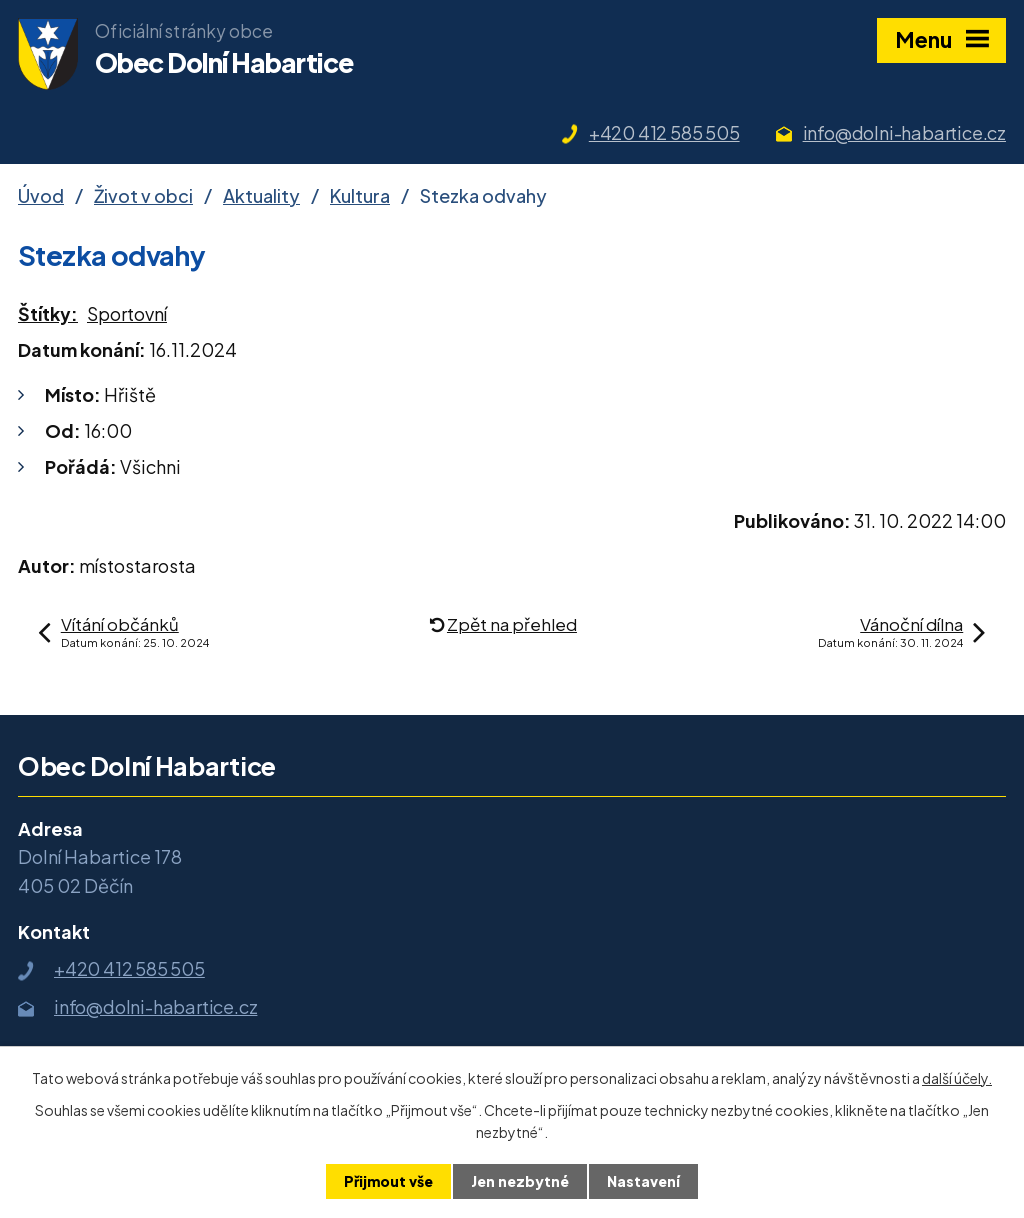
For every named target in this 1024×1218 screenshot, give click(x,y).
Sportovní (127, 313)
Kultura (360, 195)
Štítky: (48, 313)
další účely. (957, 1078)
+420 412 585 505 (664, 132)
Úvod (41, 195)
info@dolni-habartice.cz (904, 132)
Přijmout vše (388, 1181)
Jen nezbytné (520, 1181)
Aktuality (261, 195)
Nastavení (643, 1181)
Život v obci (143, 195)
